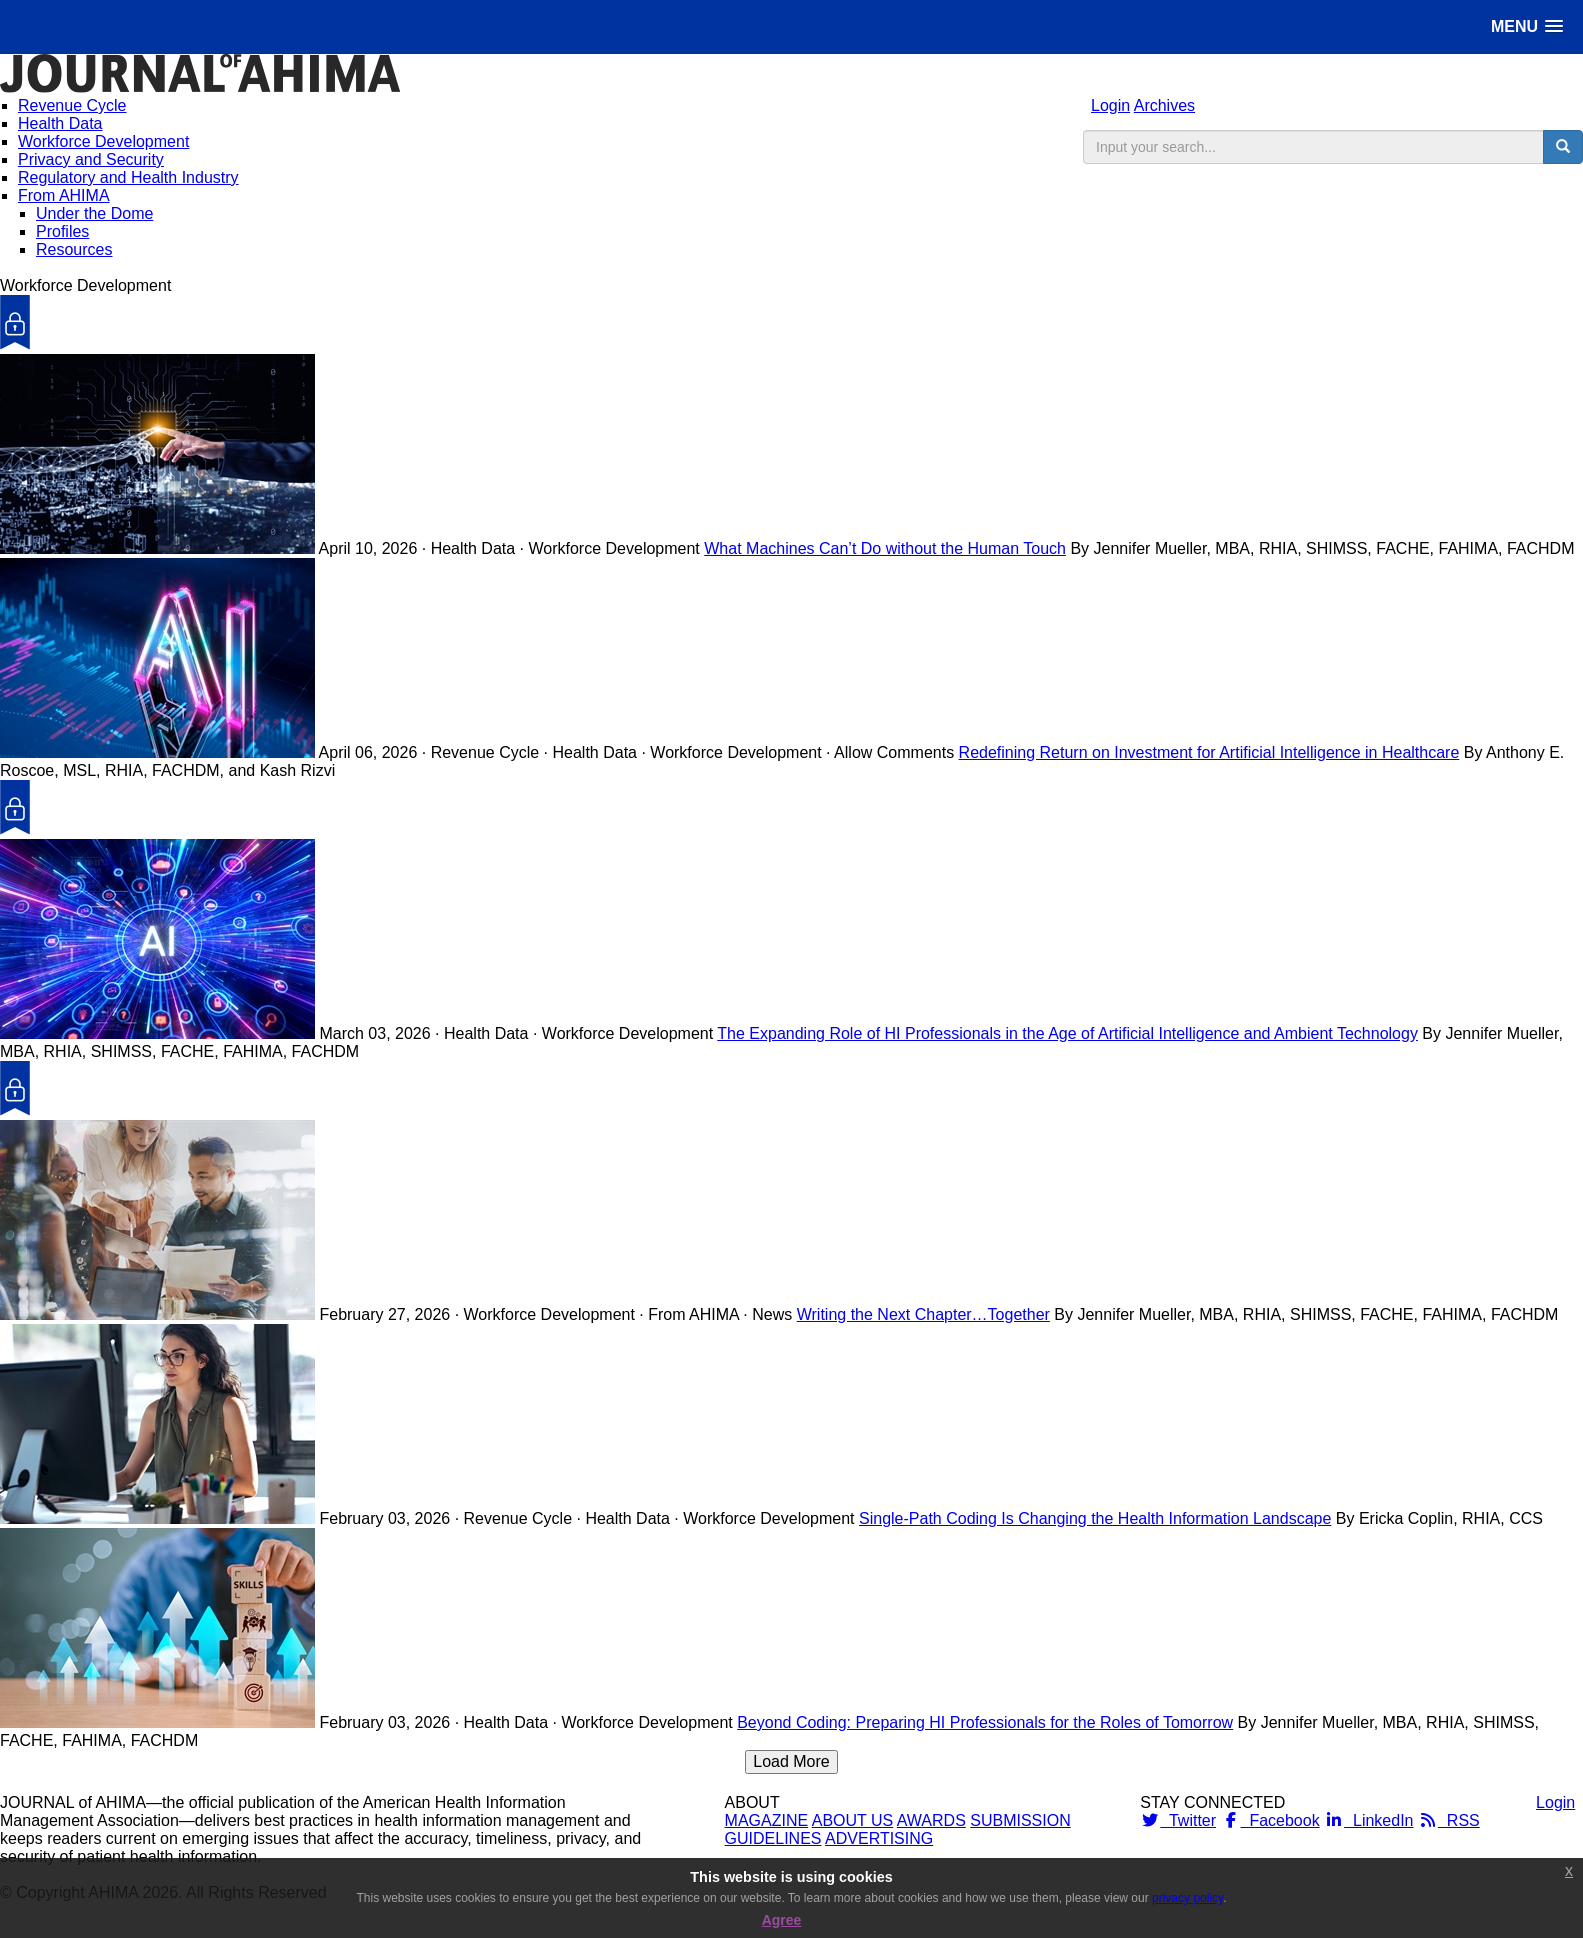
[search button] (1563, 147)
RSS (1449, 1820)
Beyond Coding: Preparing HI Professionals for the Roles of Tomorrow (985, 1722)
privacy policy (1187, 1898)
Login (1110, 105)
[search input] (1313, 147)
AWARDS (931, 1820)
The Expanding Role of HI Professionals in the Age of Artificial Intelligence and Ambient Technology (1067, 1033)
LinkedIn (1368, 1820)
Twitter (1178, 1820)
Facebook (1270, 1820)
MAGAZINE (767, 1820)
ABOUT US (853, 1820)
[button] (1527, 26)
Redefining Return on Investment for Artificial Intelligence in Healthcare (1209, 752)
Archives (1164, 105)
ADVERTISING (879, 1838)
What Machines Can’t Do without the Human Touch (885, 548)
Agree (782, 1920)
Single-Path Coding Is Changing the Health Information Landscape (1095, 1518)
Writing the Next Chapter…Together (923, 1314)
